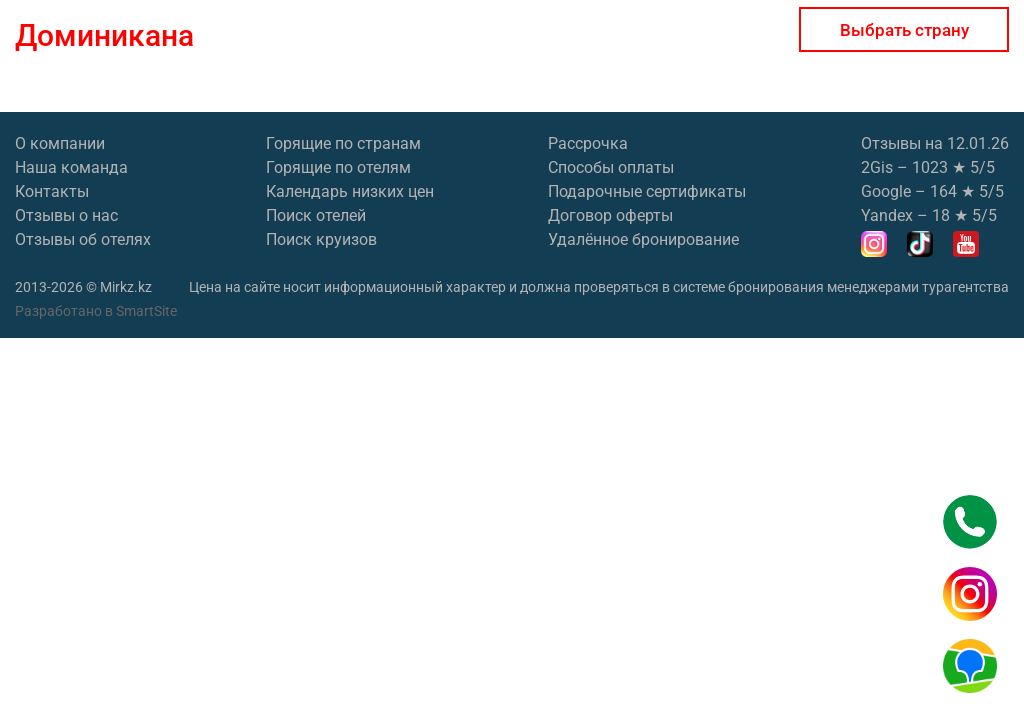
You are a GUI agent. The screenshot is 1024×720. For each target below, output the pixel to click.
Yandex (887, 215)
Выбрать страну (904, 30)
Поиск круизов (321, 239)
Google (886, 191)
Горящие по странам (343, 143)
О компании (60, 143)
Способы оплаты (611, 167)
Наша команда (71, 167)
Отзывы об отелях (83, 239)
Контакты (52, 191)
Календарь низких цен (350, 191)
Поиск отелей (316, 215)
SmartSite (146, 311)
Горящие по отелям (338, 167)
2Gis (877, 167)
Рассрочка (588, 143)
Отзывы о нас (66, 215)
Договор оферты (610, 215)
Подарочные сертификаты (647, 191)
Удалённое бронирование (643, 239)
